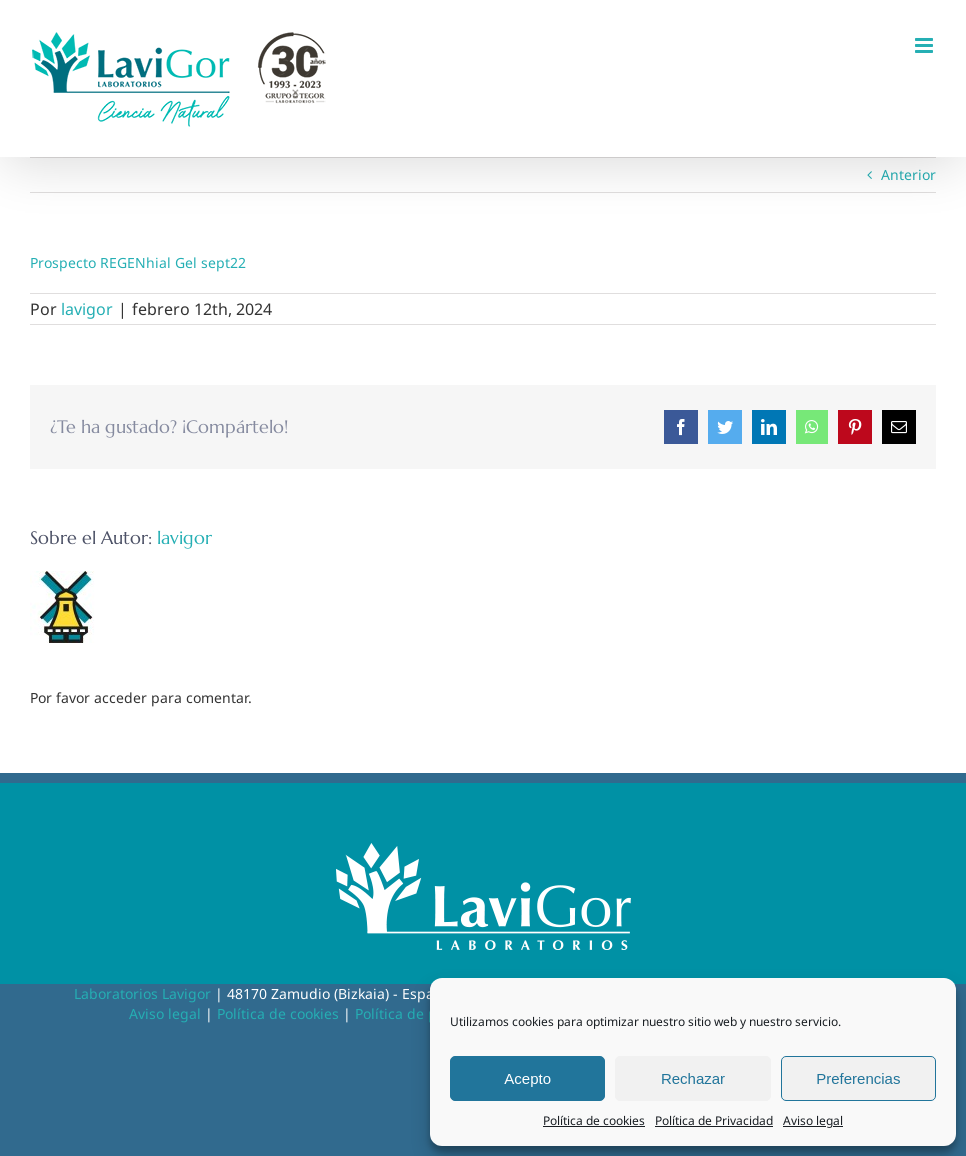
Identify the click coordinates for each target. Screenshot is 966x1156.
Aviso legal (813, 1120)
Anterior (908, 174)
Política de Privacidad (714, 1120)
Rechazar (693, 1078)
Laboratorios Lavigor (142, 993)
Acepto (527, 1078)
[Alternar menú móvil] (925, 45)
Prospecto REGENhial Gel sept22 (138, 262)
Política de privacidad (427, 1013)
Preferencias (858, 1078)
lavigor (87, 309)
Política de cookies (594, 1120)
